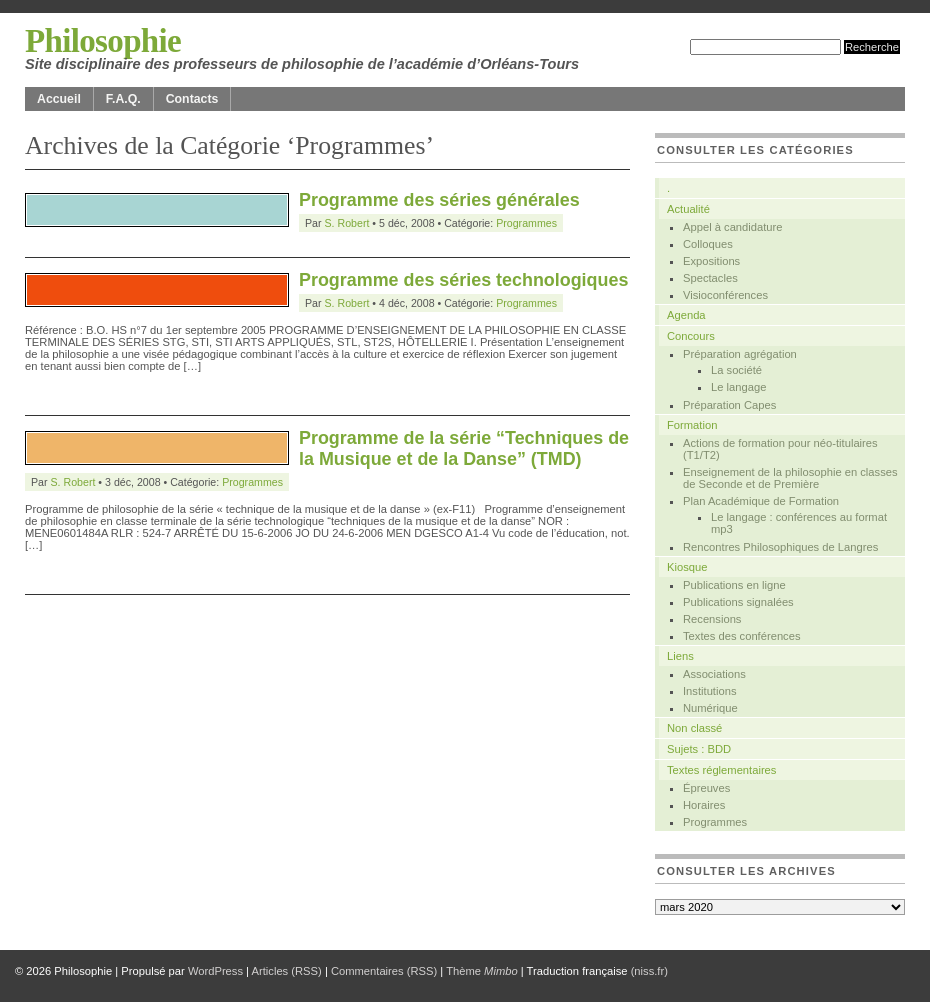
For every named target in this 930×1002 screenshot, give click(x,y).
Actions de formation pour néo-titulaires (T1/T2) (780, 449)
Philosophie (103, 41)
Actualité (688, 209)
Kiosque (687, 567)
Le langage (738, 387)
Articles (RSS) (287, 971)
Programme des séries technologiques (463, 280)
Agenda (686, 315)
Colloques (708, 244)
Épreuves (706, 788)
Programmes (526, 223)
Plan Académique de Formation (761, 501)
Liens (680, 656)
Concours (691, 336)
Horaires (704, 805)
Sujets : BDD (699, 749)
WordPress (215, 971)
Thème (482, 971)
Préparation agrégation (740, 354)
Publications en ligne (734, 585)
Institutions (709, 691)
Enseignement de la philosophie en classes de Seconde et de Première (790, 478)
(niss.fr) (649, 971)
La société (736, 370)
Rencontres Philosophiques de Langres (780, 547)
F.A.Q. (123, 99)
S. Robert (347, 223)
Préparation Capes (729, 405)
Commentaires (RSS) (384, 971)
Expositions (711, 261)
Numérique (710, 708)
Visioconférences (725, 295)
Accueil (59, 99)
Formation (692, 425)
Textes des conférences (742, 636)
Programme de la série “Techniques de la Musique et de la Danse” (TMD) (464, 448)
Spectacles (710, 278)
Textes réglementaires (721, 770)
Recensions (712, 619)
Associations (714, 674)
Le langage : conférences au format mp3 (799, 523)
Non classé (694, 728)
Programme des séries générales (439, 200)
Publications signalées (738, 602)
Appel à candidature (733, 227)
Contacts (192, 99)
